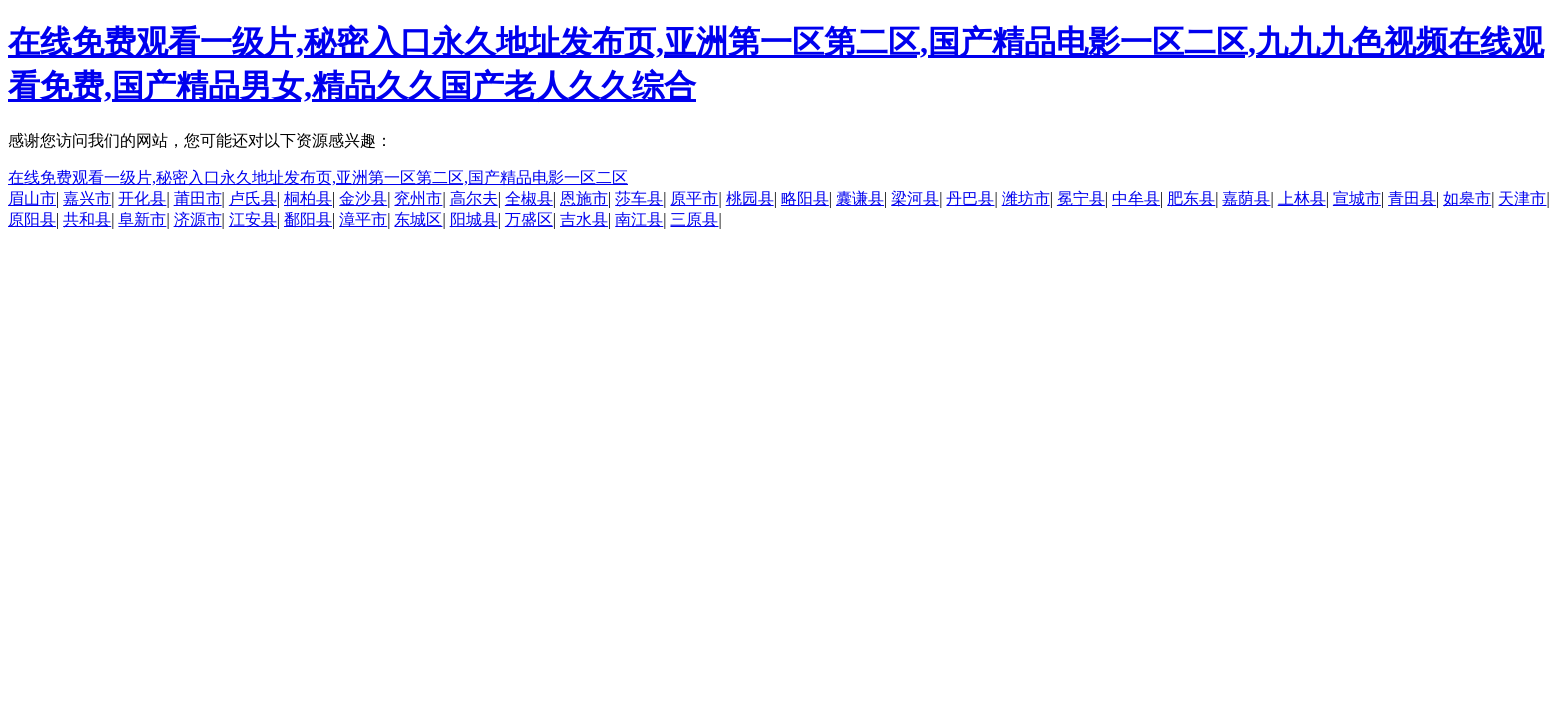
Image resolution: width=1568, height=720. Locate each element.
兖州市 (418, 198)
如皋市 (1467, 198)
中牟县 (1136, 198)
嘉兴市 (87, 198)
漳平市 (363, 219)
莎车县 (639, 198)
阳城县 (474, 219)
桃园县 (750, 198)
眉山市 (32, 198)
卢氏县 (253, 198)
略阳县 (805, 198)
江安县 (253, 219)
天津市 (1522, 198)
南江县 (639, 219)
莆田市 (198, 198)
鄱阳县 (308, 219)
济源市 (198, 219)
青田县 (1412, 198)
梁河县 (915, 198)
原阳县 (32, 219)
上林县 (1302, 198)
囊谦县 (860, 198)
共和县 (87, 219)
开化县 (142, 198)
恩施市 (584, 198)
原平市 (694, 198)
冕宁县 (1081, 198)
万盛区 (529, 219)
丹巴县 (970, 198)
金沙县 (363, 198)
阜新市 (142, 219)
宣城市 (1357, 198)
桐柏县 (308, 198)
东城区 (418, 219)
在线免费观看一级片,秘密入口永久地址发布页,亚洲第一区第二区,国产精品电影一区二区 (318, 177)
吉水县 (584, 219)
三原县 (694, 219)
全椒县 (529, 198)
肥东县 (1191, 198)
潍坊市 (1026, 198)
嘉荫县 (1246, 198)
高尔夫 (474, 198)
